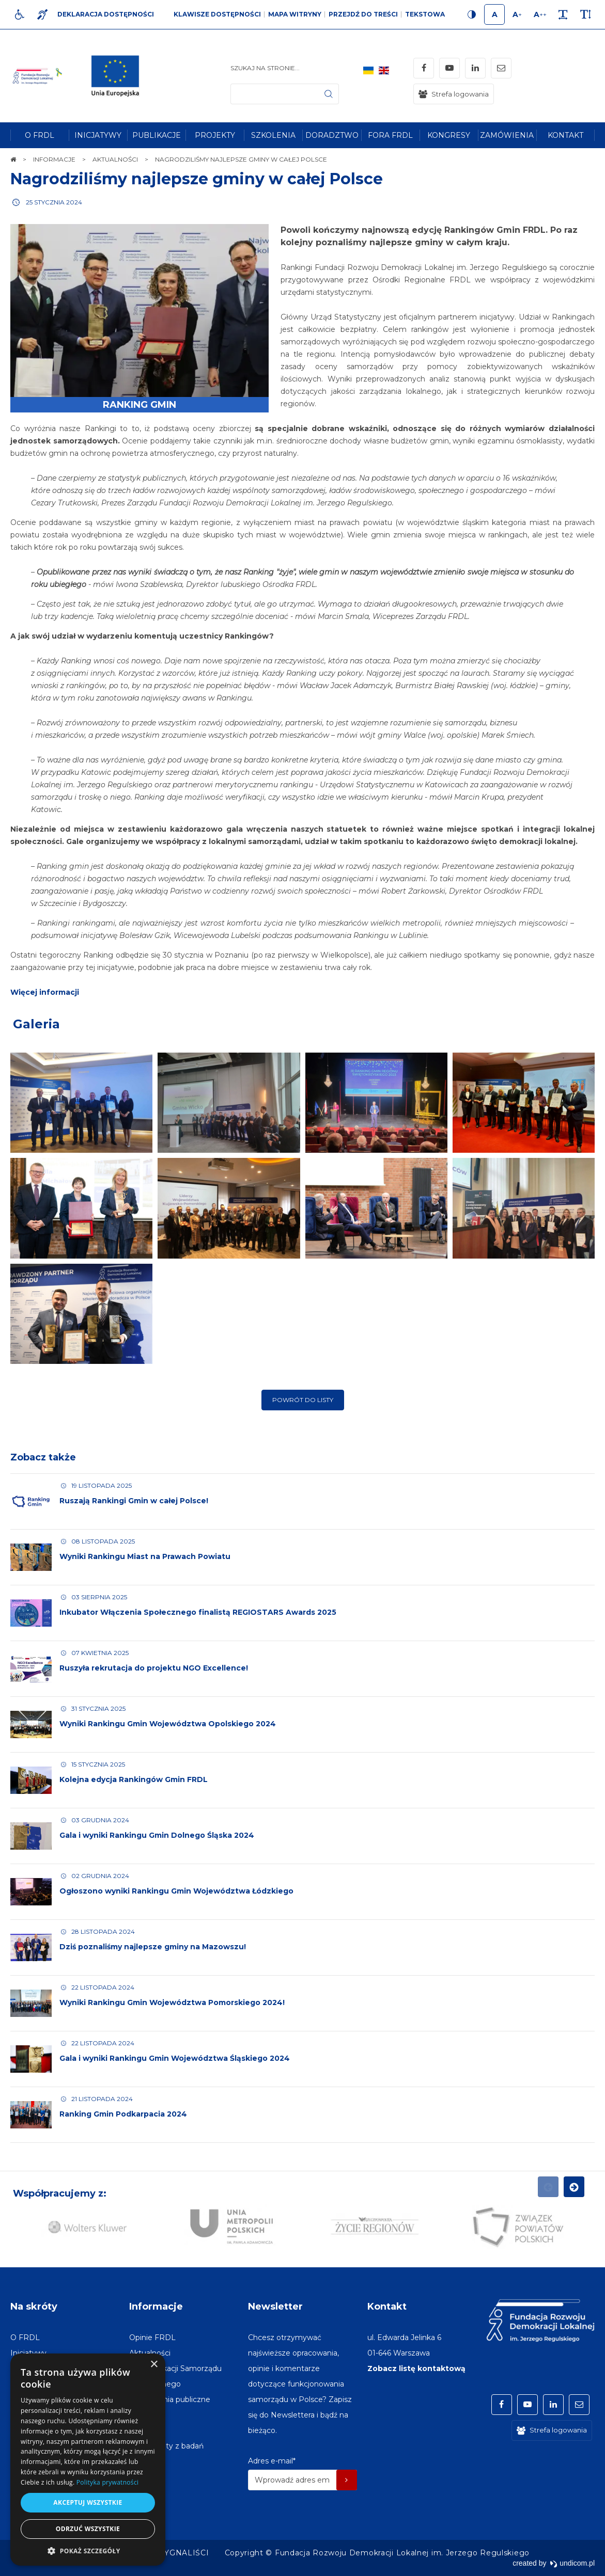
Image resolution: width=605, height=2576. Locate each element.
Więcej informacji (44, 1004)
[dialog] (87, 2460)
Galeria (36, 1036)
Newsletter (275, 2306)
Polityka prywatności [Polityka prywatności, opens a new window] (107, 2482)
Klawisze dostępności (217, 14)
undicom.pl (572, 2563)
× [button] (154, 2364)
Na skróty (33, 2306)
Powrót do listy (302, 1412)
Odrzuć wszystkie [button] (88, 2528)
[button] (88, 2550)
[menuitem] (39, 135)
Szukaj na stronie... (265, 68)
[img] (118, 76)
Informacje (156, 2306)
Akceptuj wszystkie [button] (87, 2502)
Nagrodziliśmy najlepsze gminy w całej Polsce (196, 178)
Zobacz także (43, 1469)
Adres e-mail (272, 2461)
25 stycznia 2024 (54, 202)
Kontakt (387, 2306)
